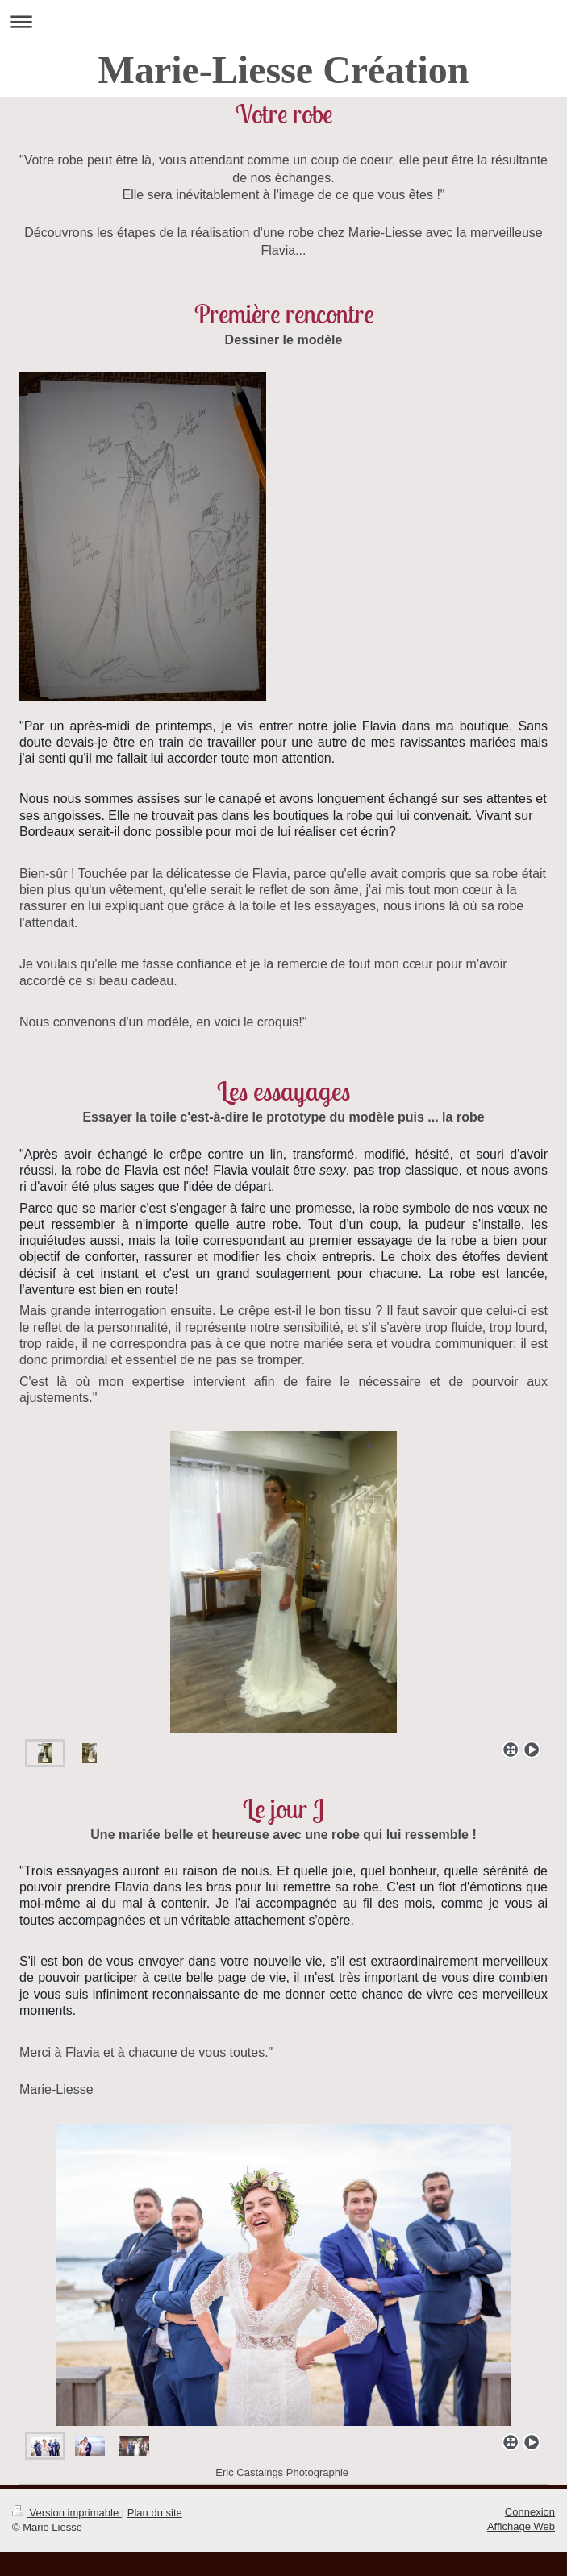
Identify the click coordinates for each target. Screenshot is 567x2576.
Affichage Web (521, 2526)
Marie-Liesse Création (283, 69)
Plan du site (154, 2513)
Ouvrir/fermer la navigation (283, 21)
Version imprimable (67, 2513)
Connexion (530, 2512)
